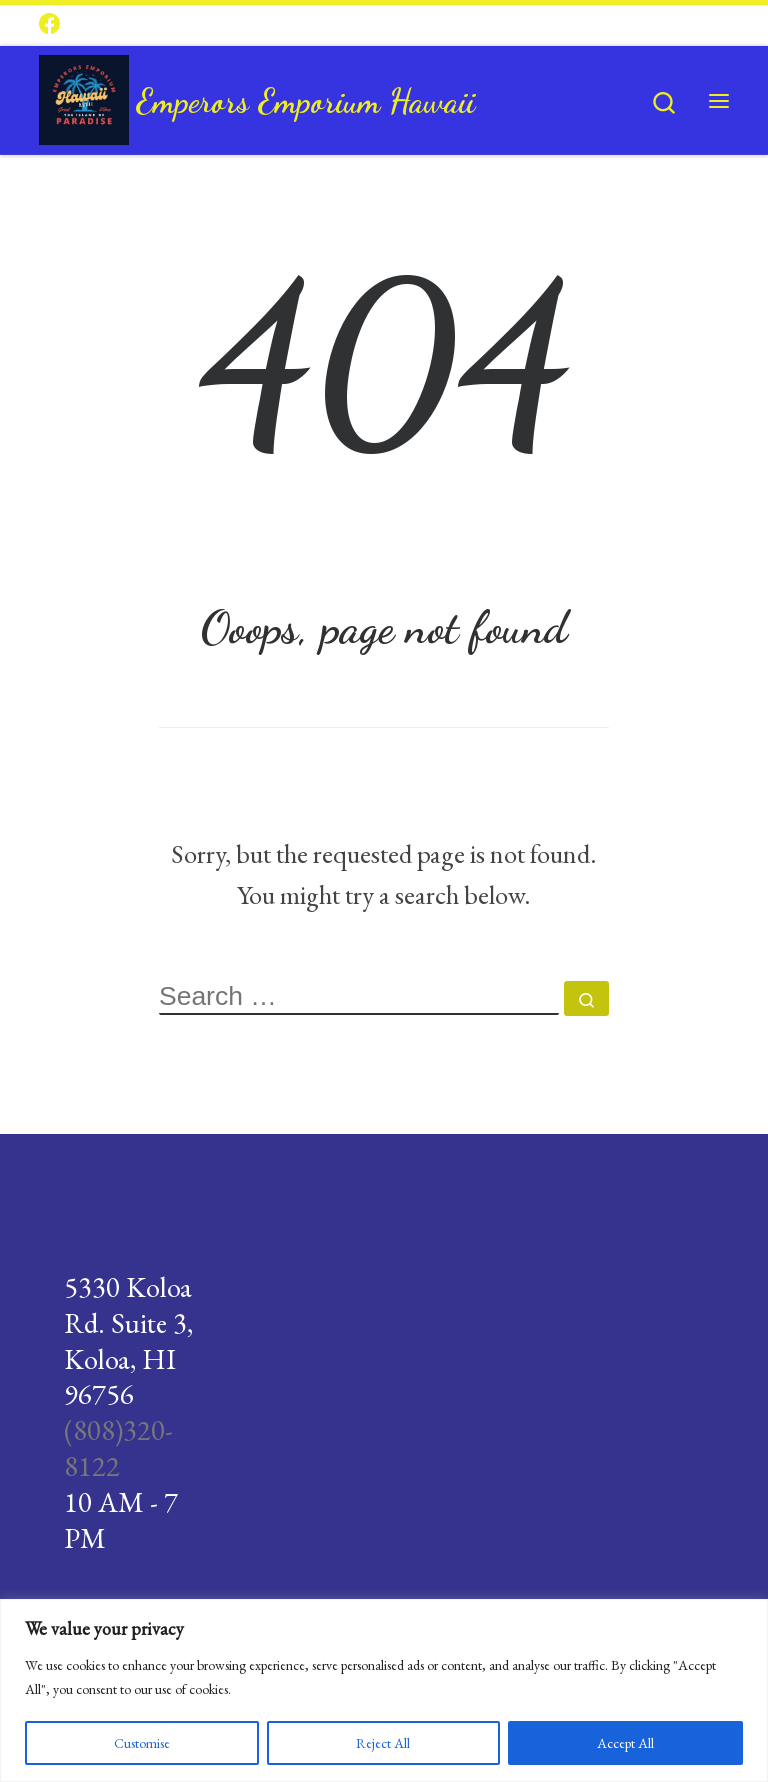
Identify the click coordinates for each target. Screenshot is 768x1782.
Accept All (625, 1743)
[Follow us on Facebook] (50, 25)
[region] (384, 1690)
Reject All (383, 1743)
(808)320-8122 (118, 1448)
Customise (142, 1743)
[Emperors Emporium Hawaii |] (84, 95)
